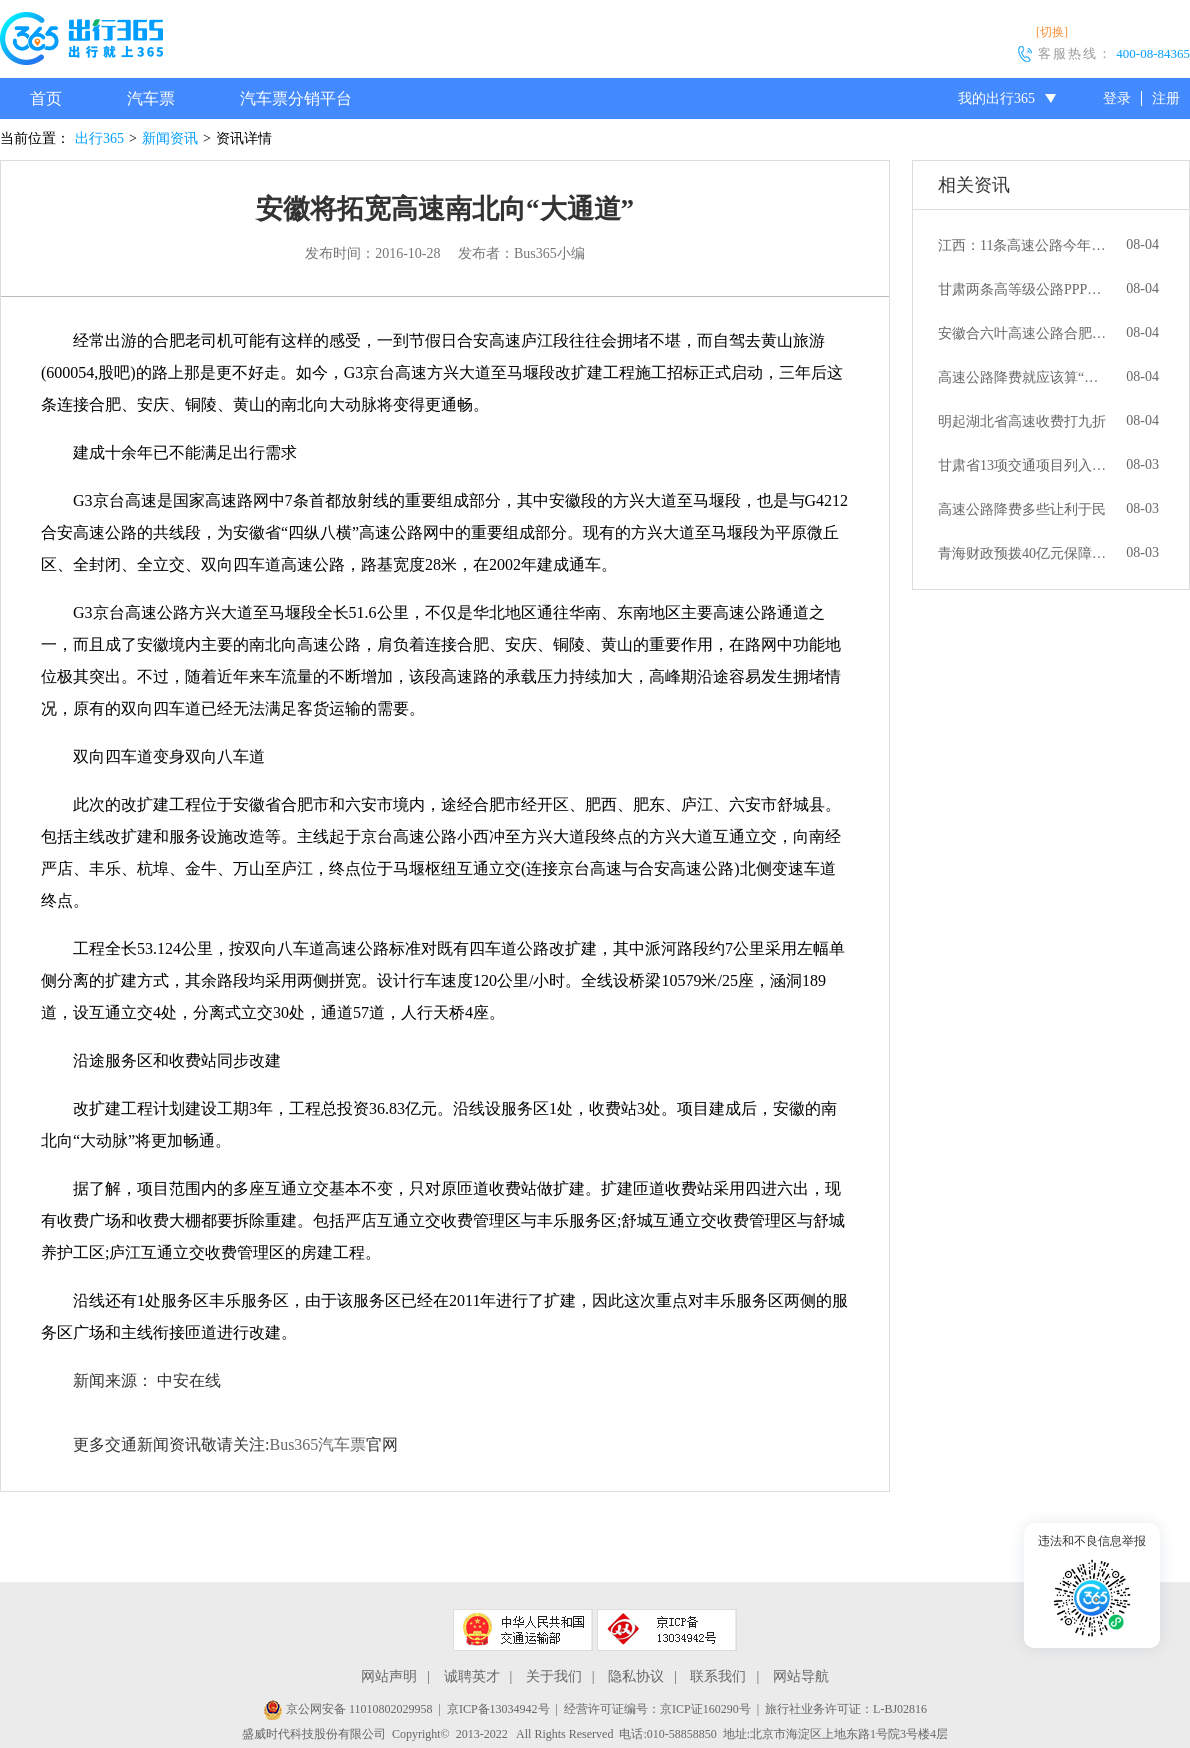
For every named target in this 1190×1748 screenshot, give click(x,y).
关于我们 (554, 1676)
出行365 (99, 138)
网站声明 (389, 1676)
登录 (1117, 98)
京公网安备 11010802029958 (348, 1709)
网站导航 (801, 1676)
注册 (1166, 98)
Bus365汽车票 (317, 1444)
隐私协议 (636, 1676)
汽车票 (151, 98)
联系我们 (718, 1676)
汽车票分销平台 (296, 98)
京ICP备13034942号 (498, 1709)
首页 (46, 98)
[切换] (1052, 32)
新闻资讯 (170, 138)
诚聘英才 (472, 1676)
